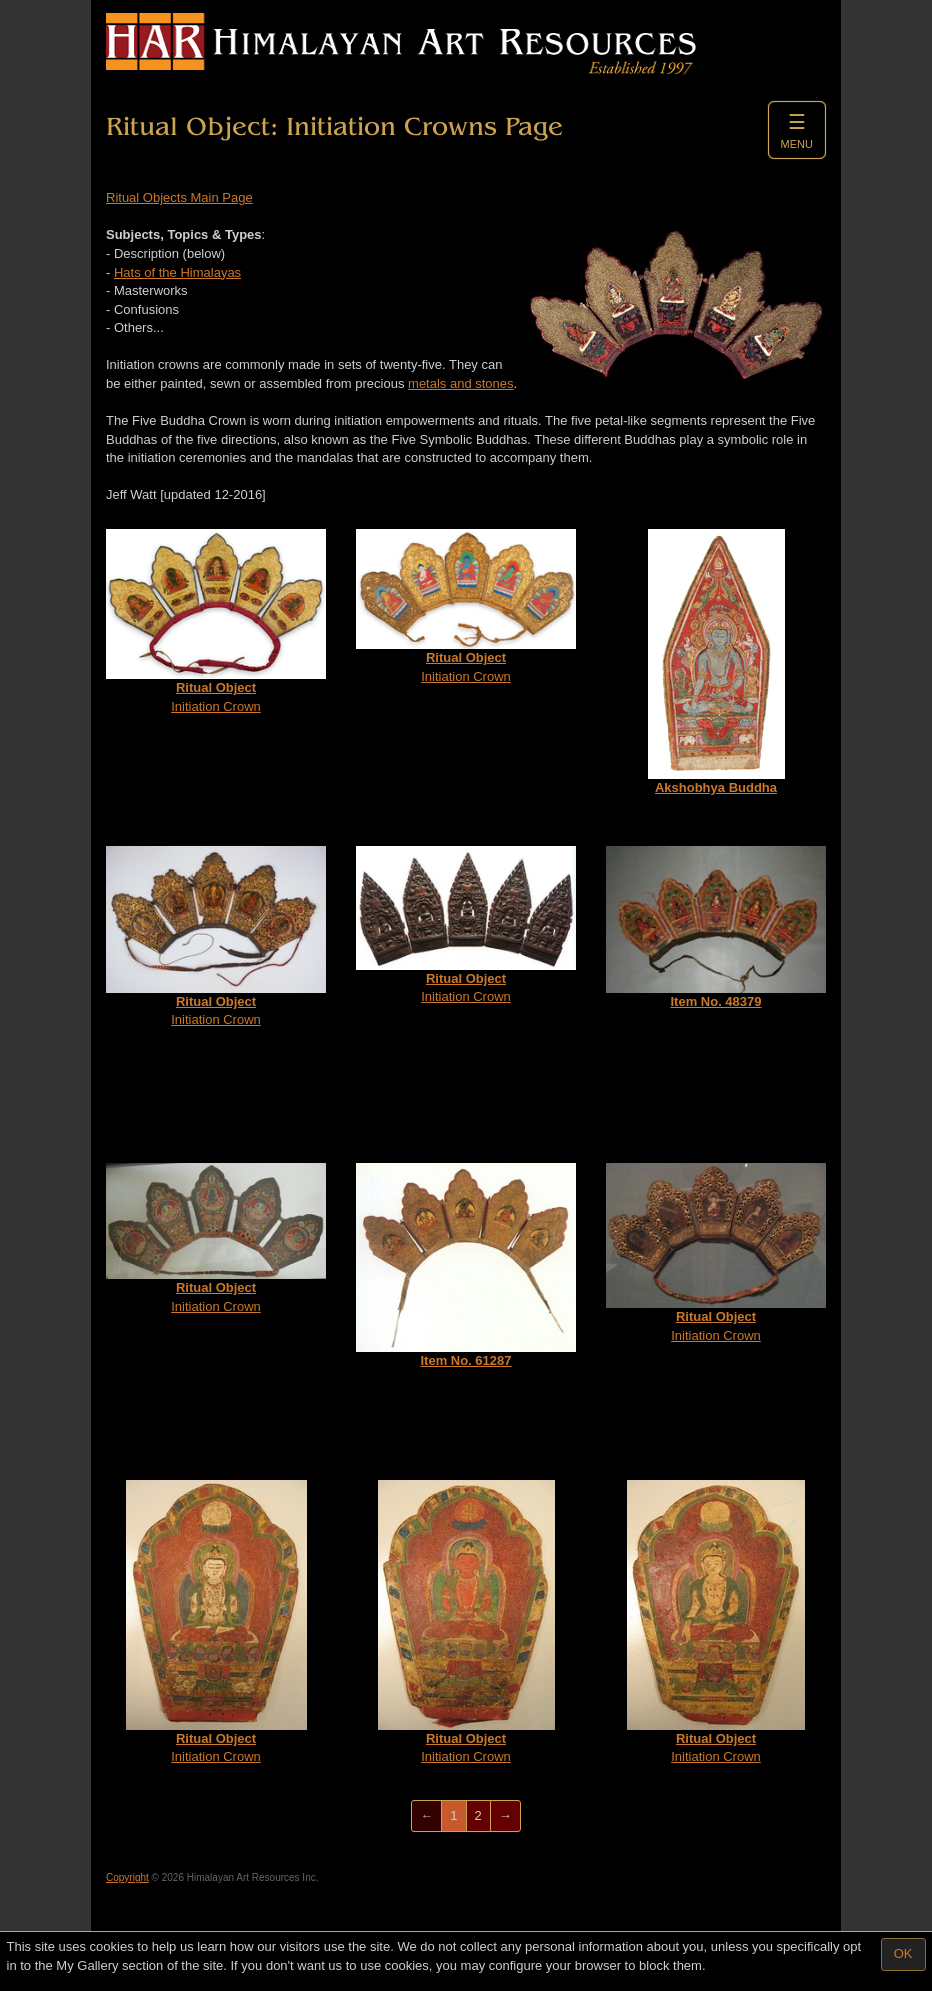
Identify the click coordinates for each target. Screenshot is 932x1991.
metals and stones (461, 383)
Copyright (127, 1877)
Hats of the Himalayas (177, 272)
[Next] (505, 1816)
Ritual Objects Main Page (179, 197)
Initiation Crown (216, 621)
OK (903, 1953)
